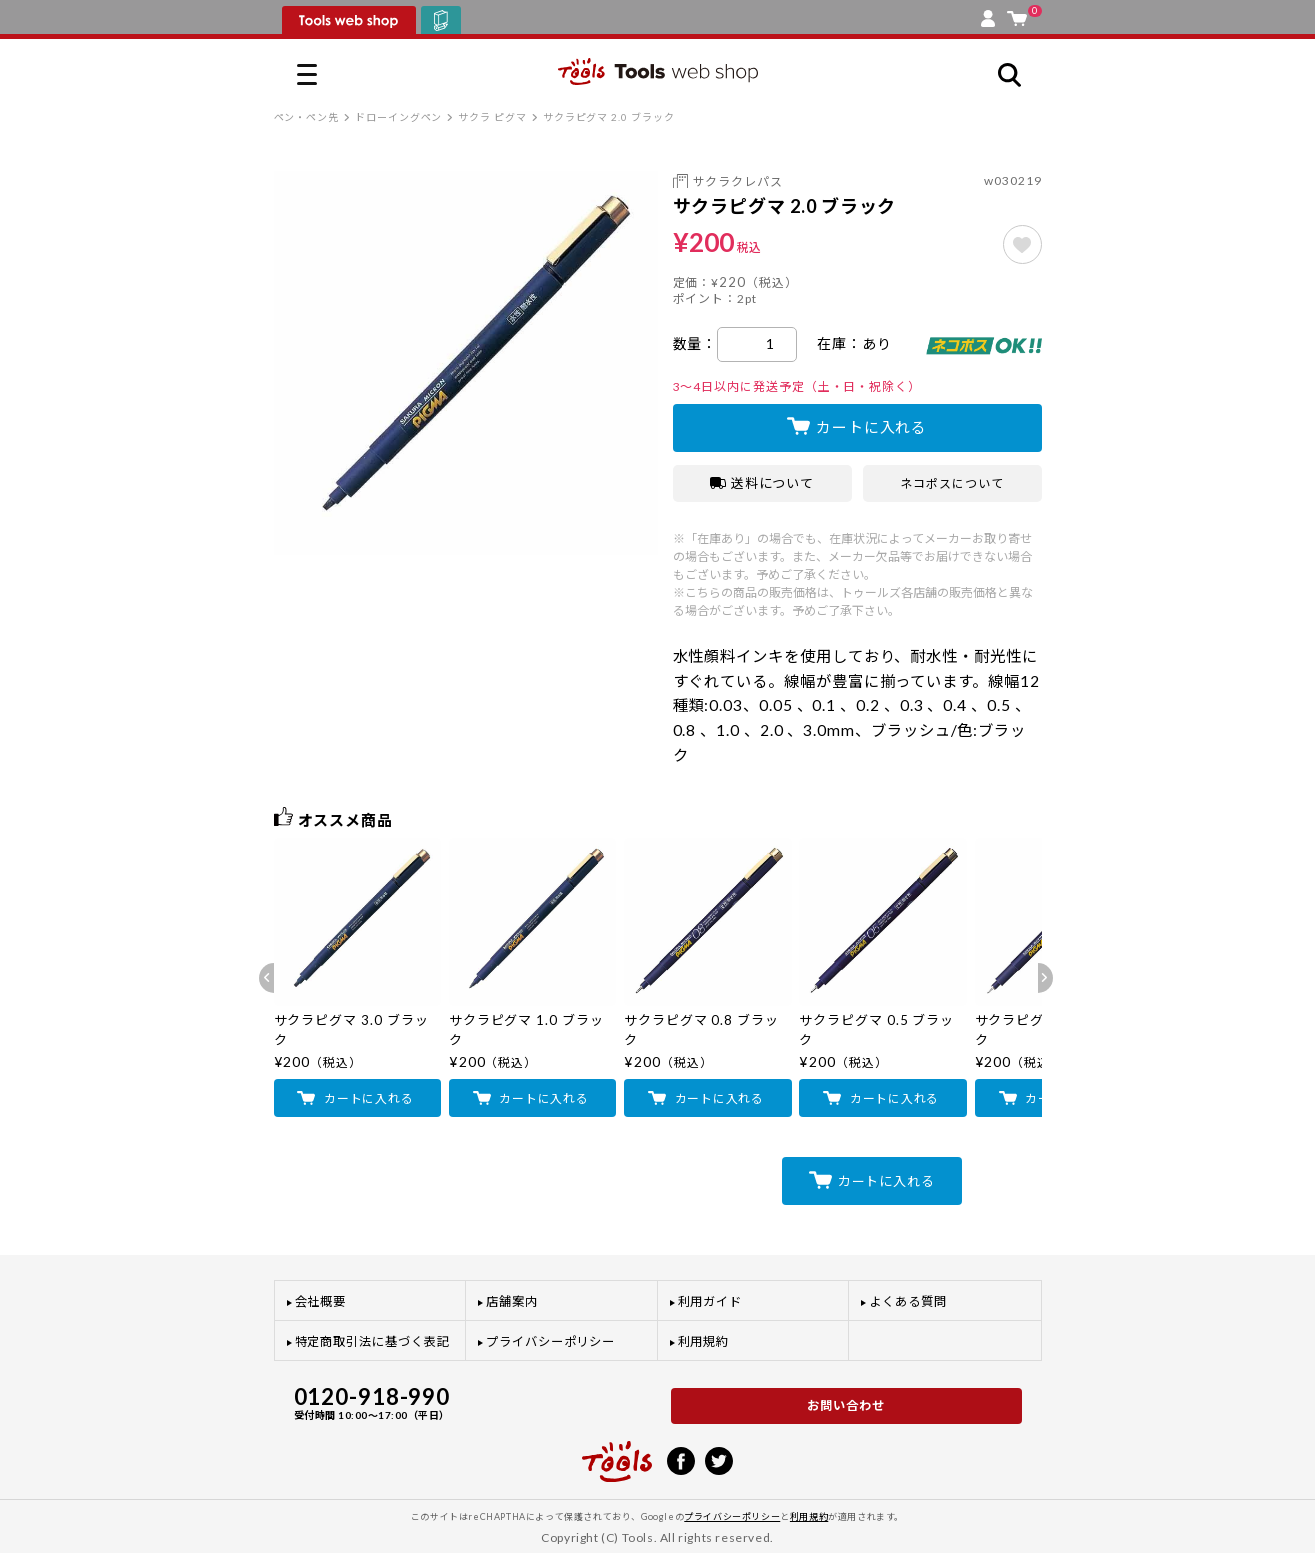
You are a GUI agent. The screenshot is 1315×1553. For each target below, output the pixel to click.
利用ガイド (710, 1301)
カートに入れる (871, 427)
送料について (762, 483)
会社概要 (321, 1301)
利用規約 (704, 1341)
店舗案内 (512, 1301)
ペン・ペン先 (307, 117)
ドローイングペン (398, 117)
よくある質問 (908, 1301)
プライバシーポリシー (550, 1341)
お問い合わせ (846, 1405)
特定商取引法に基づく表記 (372, 1341)
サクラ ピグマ (492, 117)
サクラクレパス (738, 181)
